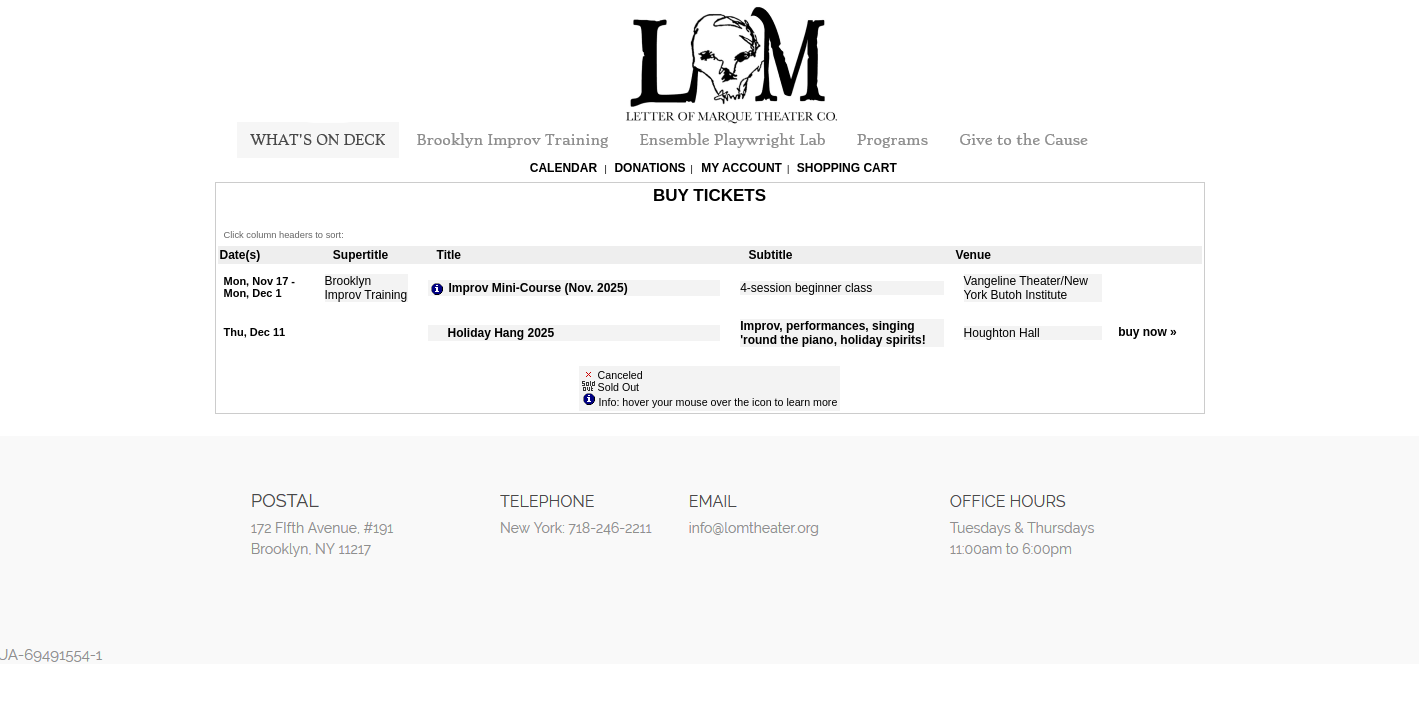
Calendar (563, 168)
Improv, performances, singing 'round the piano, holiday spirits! (833, 333)
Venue (973, 255)
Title (449, 255)
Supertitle (360, 255)
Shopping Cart (847, 168)
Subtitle (771, 255)
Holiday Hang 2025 (501, 333)
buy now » (1147, 332)
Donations (649, 168)
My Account (740, 168)
